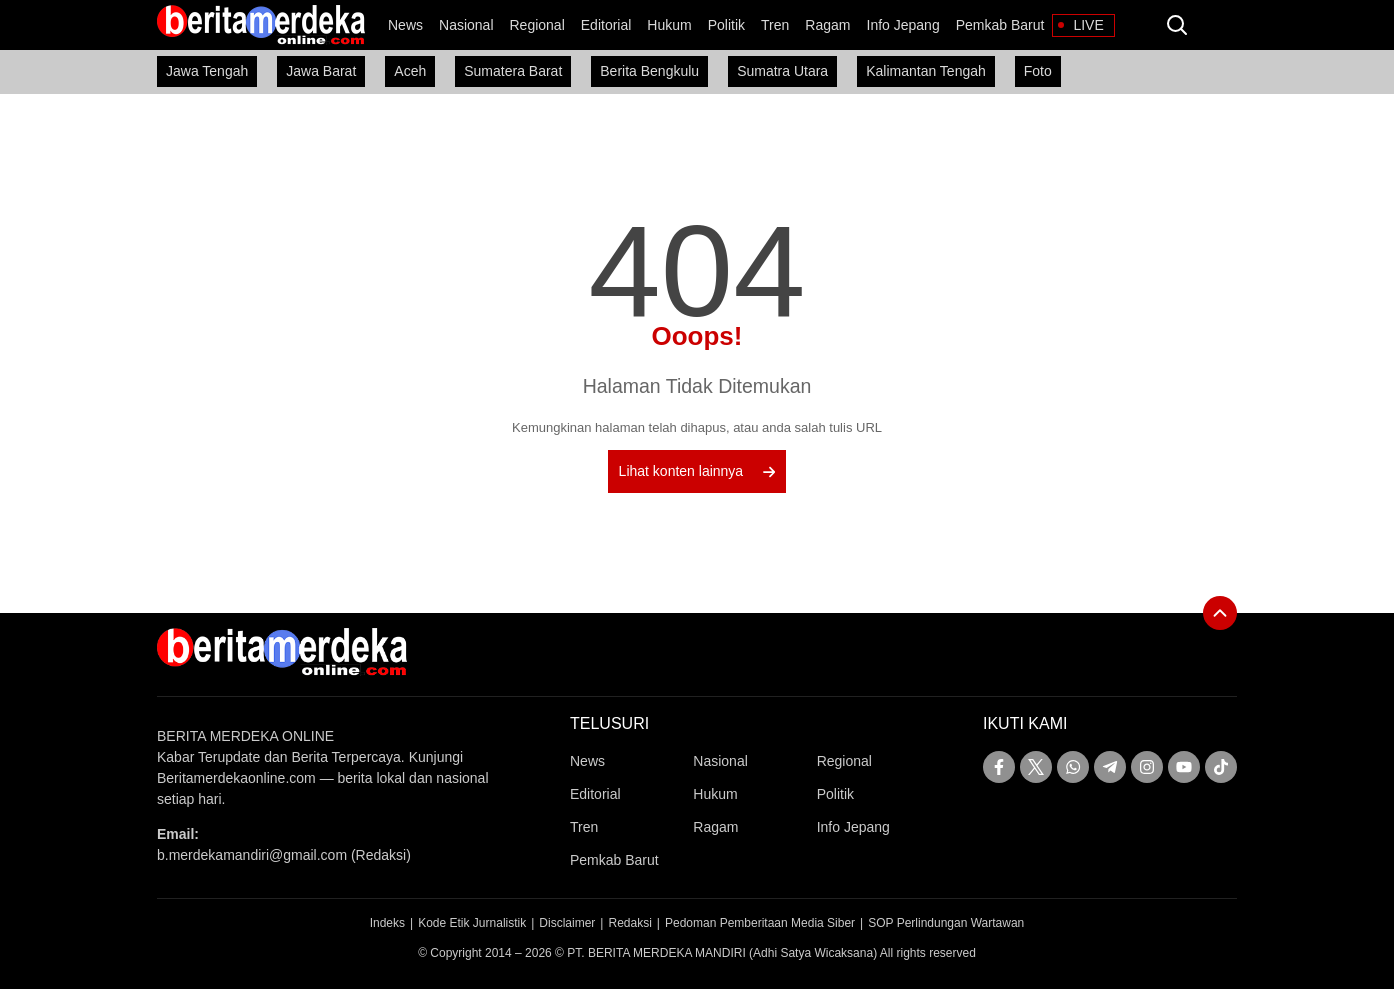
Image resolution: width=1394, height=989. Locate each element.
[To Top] (1220, 613)
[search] (1177, 25)
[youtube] (1184, 767)
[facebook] (999, 767)
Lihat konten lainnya (697, 471)
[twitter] (1036, 767)
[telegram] (1110, 767)
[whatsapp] (1073, 767)
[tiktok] (1221, 767)
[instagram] (1147, 767)
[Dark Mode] (1217, 25)
